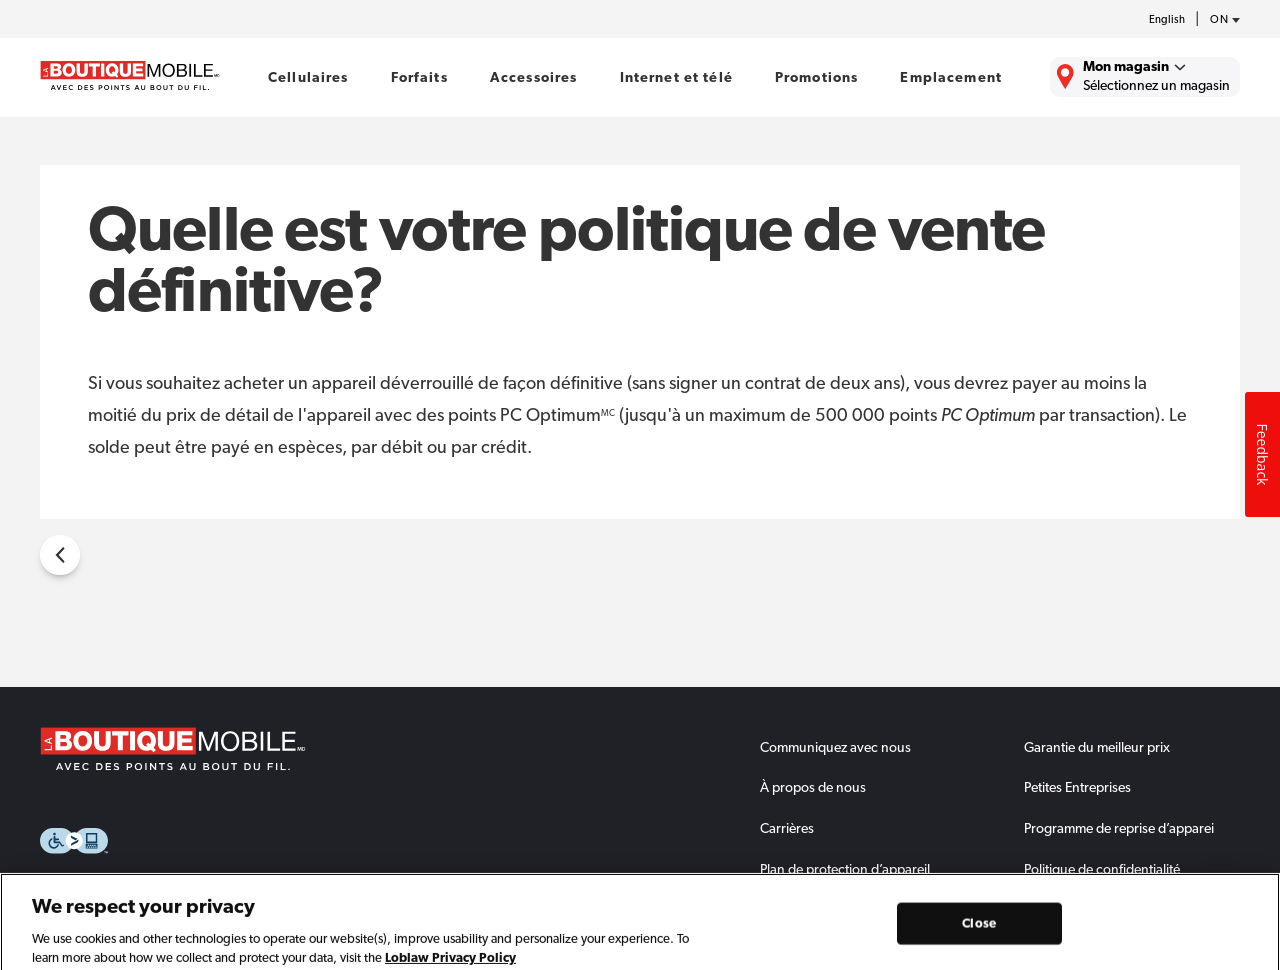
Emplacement (951, 77)
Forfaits (419, 77)
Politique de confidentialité (1102, 869)
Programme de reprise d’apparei (1119, 828)
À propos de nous (813, 787)
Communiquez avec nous (835, 747)
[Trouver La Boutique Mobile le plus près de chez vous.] (1145, 77)
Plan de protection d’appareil (845, 869)
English (1167, 19)
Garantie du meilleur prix (1097, 747)
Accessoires (534, 77)
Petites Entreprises (1077, 787)
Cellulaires (308, 77)
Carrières (787, 828)
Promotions (816, 77)
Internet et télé (676, 77)
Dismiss (1250, 888)
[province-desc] (1220, 20)
